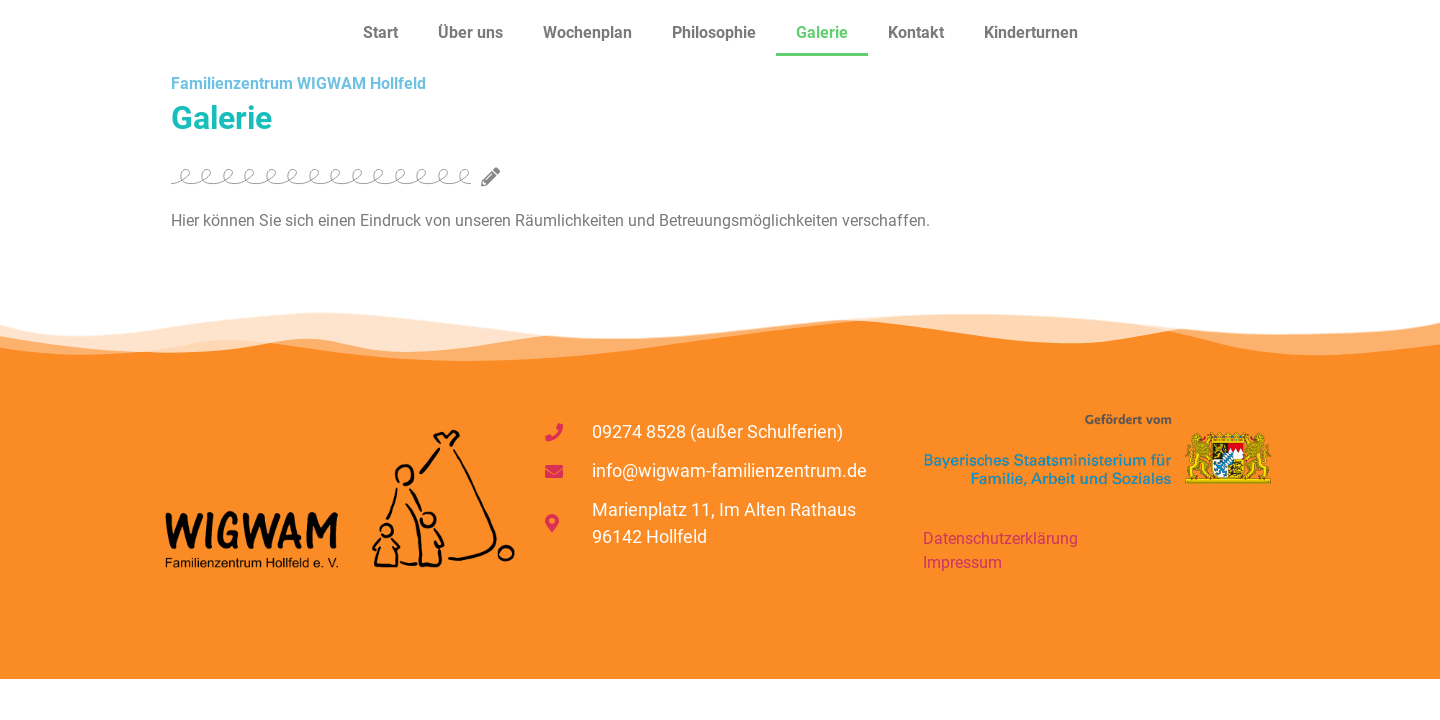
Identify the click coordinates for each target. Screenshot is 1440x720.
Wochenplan (587, 32)
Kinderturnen (1031, 32)
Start (380, 32)
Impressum (962, 562)
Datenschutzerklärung (1000, 538)
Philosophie (714, 32)
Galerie (822, 32)
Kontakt (916, 32)
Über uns (470, 32)
